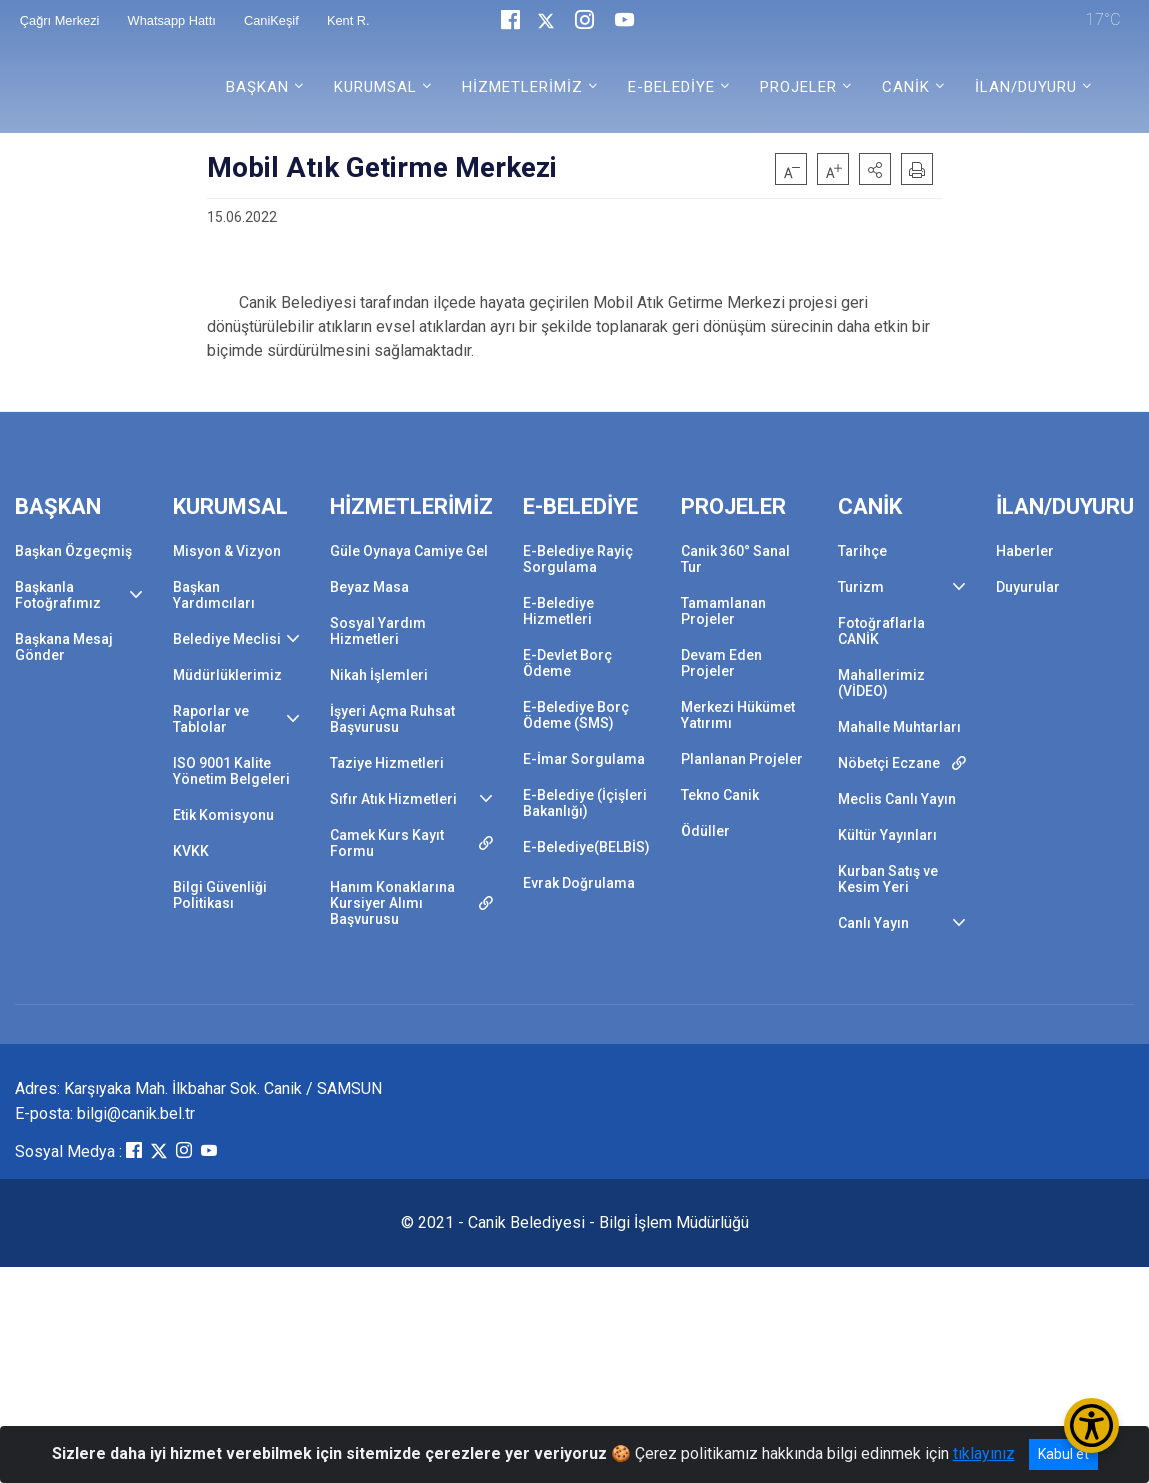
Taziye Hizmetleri (387, 763)
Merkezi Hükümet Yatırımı (738, 715)
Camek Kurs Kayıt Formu (387, 843)
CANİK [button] (906, 87)
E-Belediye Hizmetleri (558, 611)
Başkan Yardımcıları (214, 595)
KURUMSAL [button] (375, 87)
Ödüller (705, 831)
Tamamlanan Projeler (723, 611)
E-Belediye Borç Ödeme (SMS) (576, 715)
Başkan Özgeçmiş (73, 551)
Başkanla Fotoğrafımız (58, 595)
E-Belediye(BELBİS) (586, 847)
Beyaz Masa (369, 587)
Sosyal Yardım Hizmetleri (378, 631)
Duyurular (1028, 587)
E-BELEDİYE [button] (671, 87)
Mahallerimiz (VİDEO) (881, 683)
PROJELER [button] (798, 87)
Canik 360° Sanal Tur (735, 559)
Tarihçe (862, 551)
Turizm (861, 587)
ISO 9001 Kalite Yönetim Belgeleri (231, 771)
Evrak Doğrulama (579, 883)
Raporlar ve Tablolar (211, 719)
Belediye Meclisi (227, 639)
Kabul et (1063, 1454)
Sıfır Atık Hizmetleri (393, 799)
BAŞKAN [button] (257, 87)
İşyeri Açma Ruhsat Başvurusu (392, 719)
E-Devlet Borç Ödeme (567, 663)
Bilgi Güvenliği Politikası (220, 895)
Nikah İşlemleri (379, 675)
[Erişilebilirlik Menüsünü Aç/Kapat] (1091, 1425)
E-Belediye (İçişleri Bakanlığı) (585, 803)
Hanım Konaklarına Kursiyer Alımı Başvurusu (392, 903)
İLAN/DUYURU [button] (1026, 87)
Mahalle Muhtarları (899, 727)
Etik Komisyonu (223, 815)
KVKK (191, 851)
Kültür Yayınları (887, 835)
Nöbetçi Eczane (889, 763)
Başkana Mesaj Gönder (64, 647)
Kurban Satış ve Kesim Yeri (888, 879)
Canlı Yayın (873, 923)
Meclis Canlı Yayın (897, 799)
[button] (875, 169)
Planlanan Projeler (742, 759)
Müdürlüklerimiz (227, 675)
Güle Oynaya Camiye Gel (409, 551)
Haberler (1025, 551)
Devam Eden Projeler (721, 663)
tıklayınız (984, 1453)
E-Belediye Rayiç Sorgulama (578, 559)
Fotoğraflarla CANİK (881, 631)
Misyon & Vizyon (227, 551)
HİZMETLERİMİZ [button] (522, 87)
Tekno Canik (720, 795)
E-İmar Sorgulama (584, 759)
